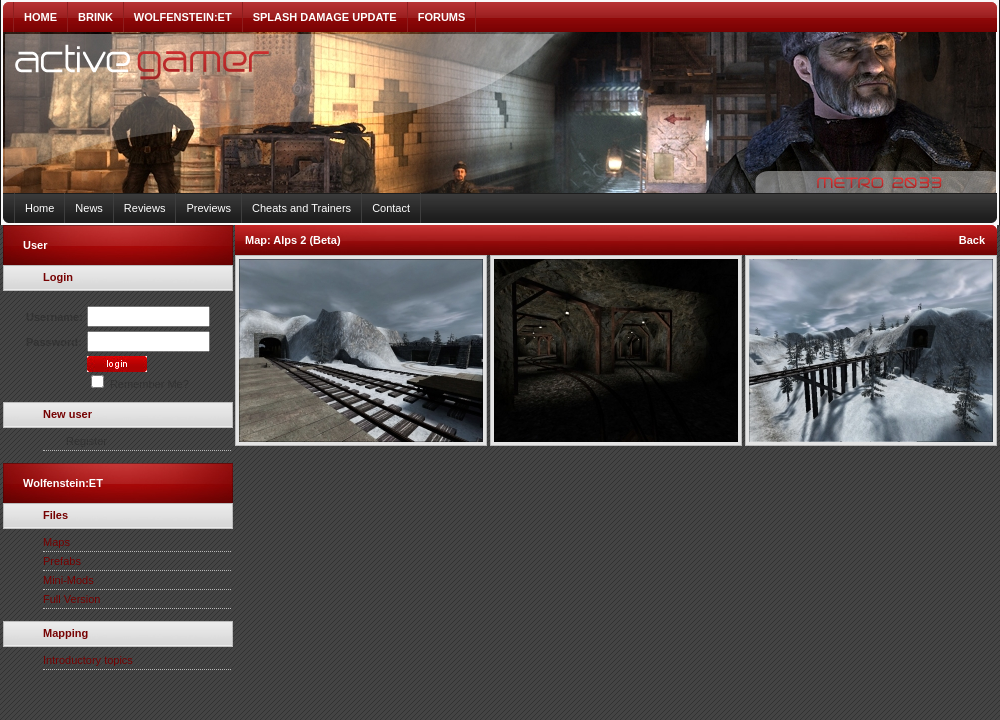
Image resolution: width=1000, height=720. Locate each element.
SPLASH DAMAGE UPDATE (325, 17)
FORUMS (442, 17)
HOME (40, 17)
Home (39, 208)
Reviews (145, 208)
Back (972, 240)
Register (86, 441)
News (89, 208)
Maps (56, 542)
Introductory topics (88, 660)
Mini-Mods (68, 580)
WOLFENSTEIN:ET (183, 17)
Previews (208, 208)
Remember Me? (140, 384)
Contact (391, 208)
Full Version (71, 599)
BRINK (95, 17)
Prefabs (62, 561)
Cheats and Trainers (301, 208)
